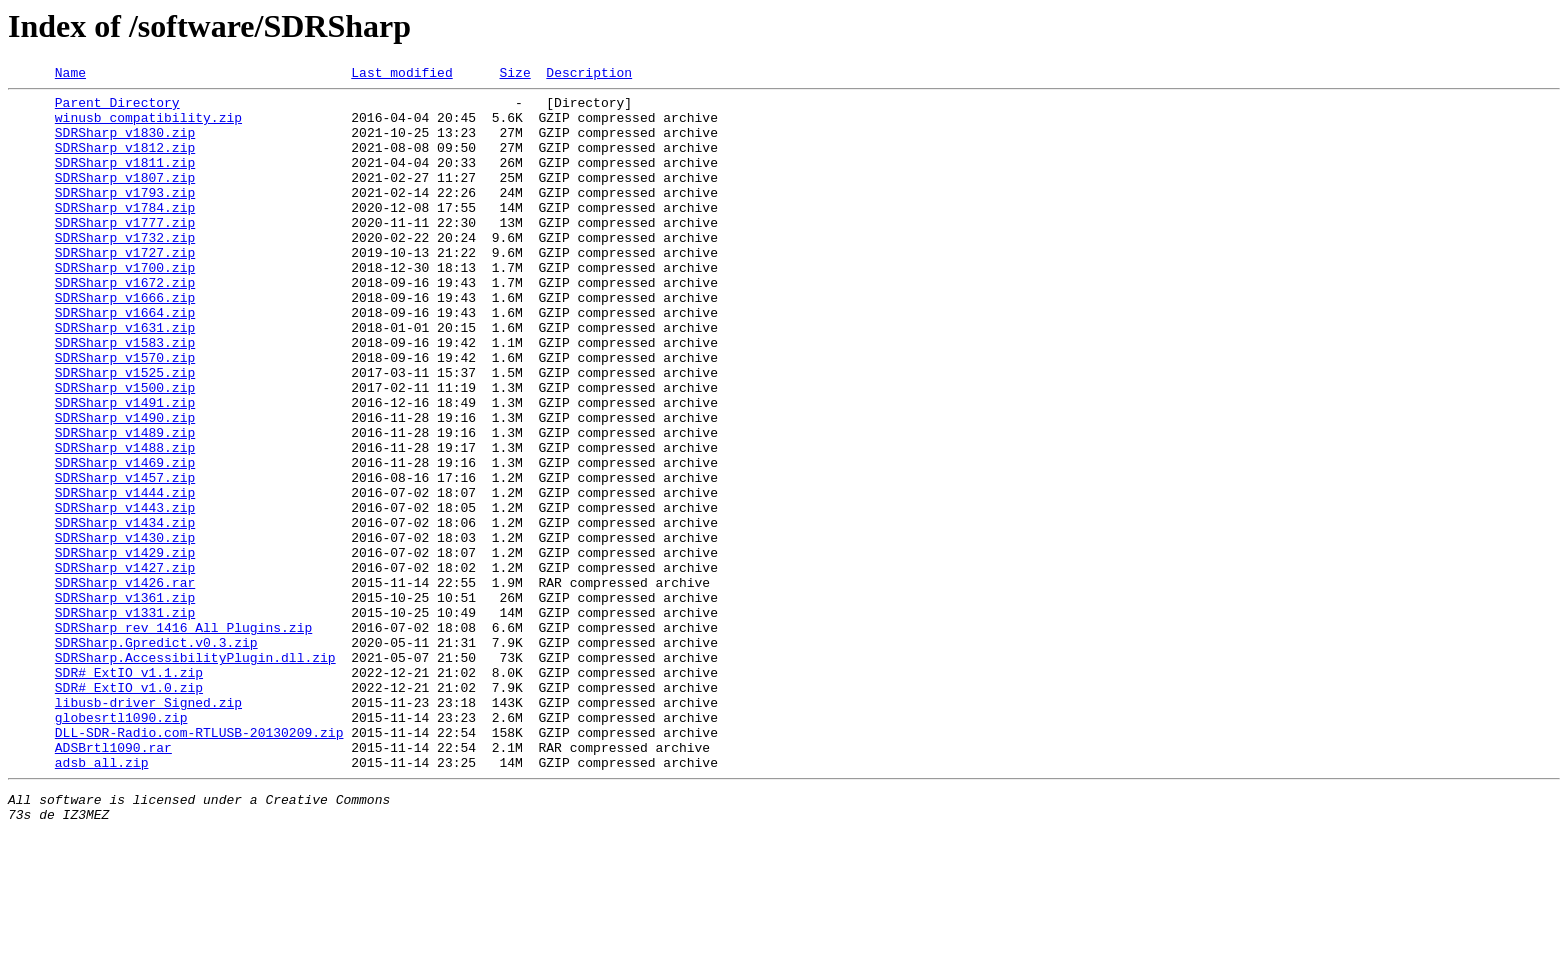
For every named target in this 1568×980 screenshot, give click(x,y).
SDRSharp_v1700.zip (125, 306)
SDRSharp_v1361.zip (125, 702)
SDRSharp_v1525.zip (125, 432)
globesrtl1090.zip (121, 846)
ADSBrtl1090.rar (113, 882)
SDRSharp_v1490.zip (125, 486)
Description (589, 75)
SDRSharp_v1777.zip (125, 252)
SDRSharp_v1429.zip (125, 648)
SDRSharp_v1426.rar (125, 684)
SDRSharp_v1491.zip (125, 468)
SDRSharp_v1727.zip (125, 288)
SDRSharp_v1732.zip (125, 270)
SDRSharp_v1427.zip (125, 666)
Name (70, 75)
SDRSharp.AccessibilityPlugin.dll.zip (195, 774)
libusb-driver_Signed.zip (148, 828)
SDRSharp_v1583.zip (125, 396)
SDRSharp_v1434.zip (125, 612)
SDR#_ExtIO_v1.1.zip (129, 792)
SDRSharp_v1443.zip (125, 594)
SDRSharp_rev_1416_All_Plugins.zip (183, 738)
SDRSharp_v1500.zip (125, 450)
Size (514, 75)
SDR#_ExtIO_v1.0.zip (129, 810)
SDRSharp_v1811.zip (125, 180)
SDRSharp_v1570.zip (125, 414)
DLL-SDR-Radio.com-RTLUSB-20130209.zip (199, 864)
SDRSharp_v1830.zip (125, 144)
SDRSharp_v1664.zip (125, 360)
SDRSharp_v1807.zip (125, 198)
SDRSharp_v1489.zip (125, 504)
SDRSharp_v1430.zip (125, 630)
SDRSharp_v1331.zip (125, 720)
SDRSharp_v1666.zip (125, 342)
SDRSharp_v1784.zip (125, 234)
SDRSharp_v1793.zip (125, 216)
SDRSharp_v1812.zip (125, 162)
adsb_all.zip (102, 900)
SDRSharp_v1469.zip (125, 540)
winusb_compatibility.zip (148, 126)
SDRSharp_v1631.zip (125, 378)
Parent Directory (117, 108)
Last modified (401, 75)
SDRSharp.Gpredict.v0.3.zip (156, 756)
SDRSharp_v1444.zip (125, 576)
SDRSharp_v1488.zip (125, 522)
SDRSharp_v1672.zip (125, 324)
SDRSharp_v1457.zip (125, 558)
